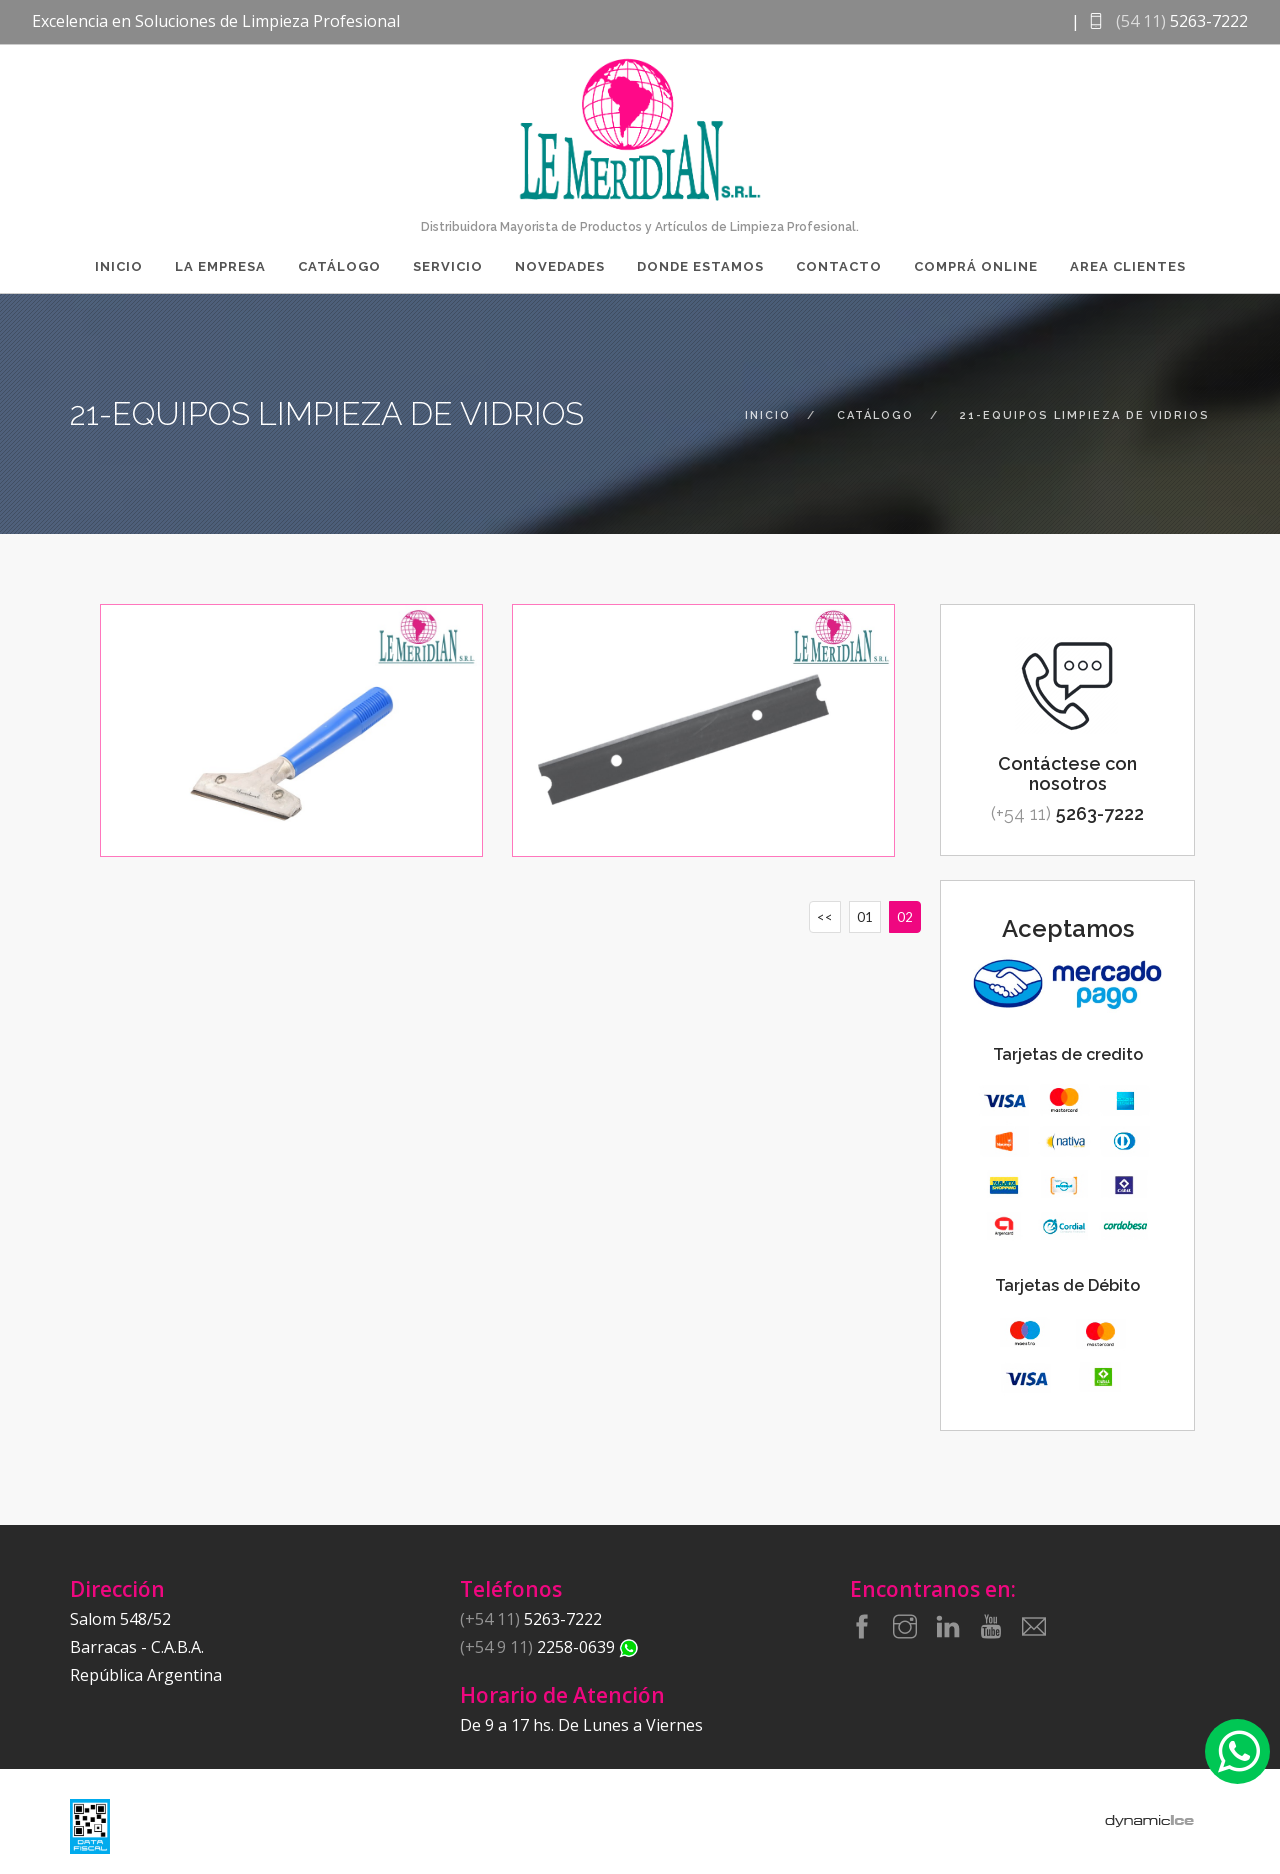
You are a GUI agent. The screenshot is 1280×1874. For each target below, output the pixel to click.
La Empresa (220, 266)
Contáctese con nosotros (1067, 773)
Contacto (839, 266)
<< (825, 917)
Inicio (119, 266)
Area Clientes (1128, 266)
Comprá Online (976, 266)
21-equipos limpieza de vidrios (1085, 415)
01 (865, 917)
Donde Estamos (700, 266)
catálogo (875, 415)
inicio (768, 415)
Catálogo (339, 266)
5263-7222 (1067, 813)
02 (905, 917)
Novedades (560, 266)
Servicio (448, 266)
